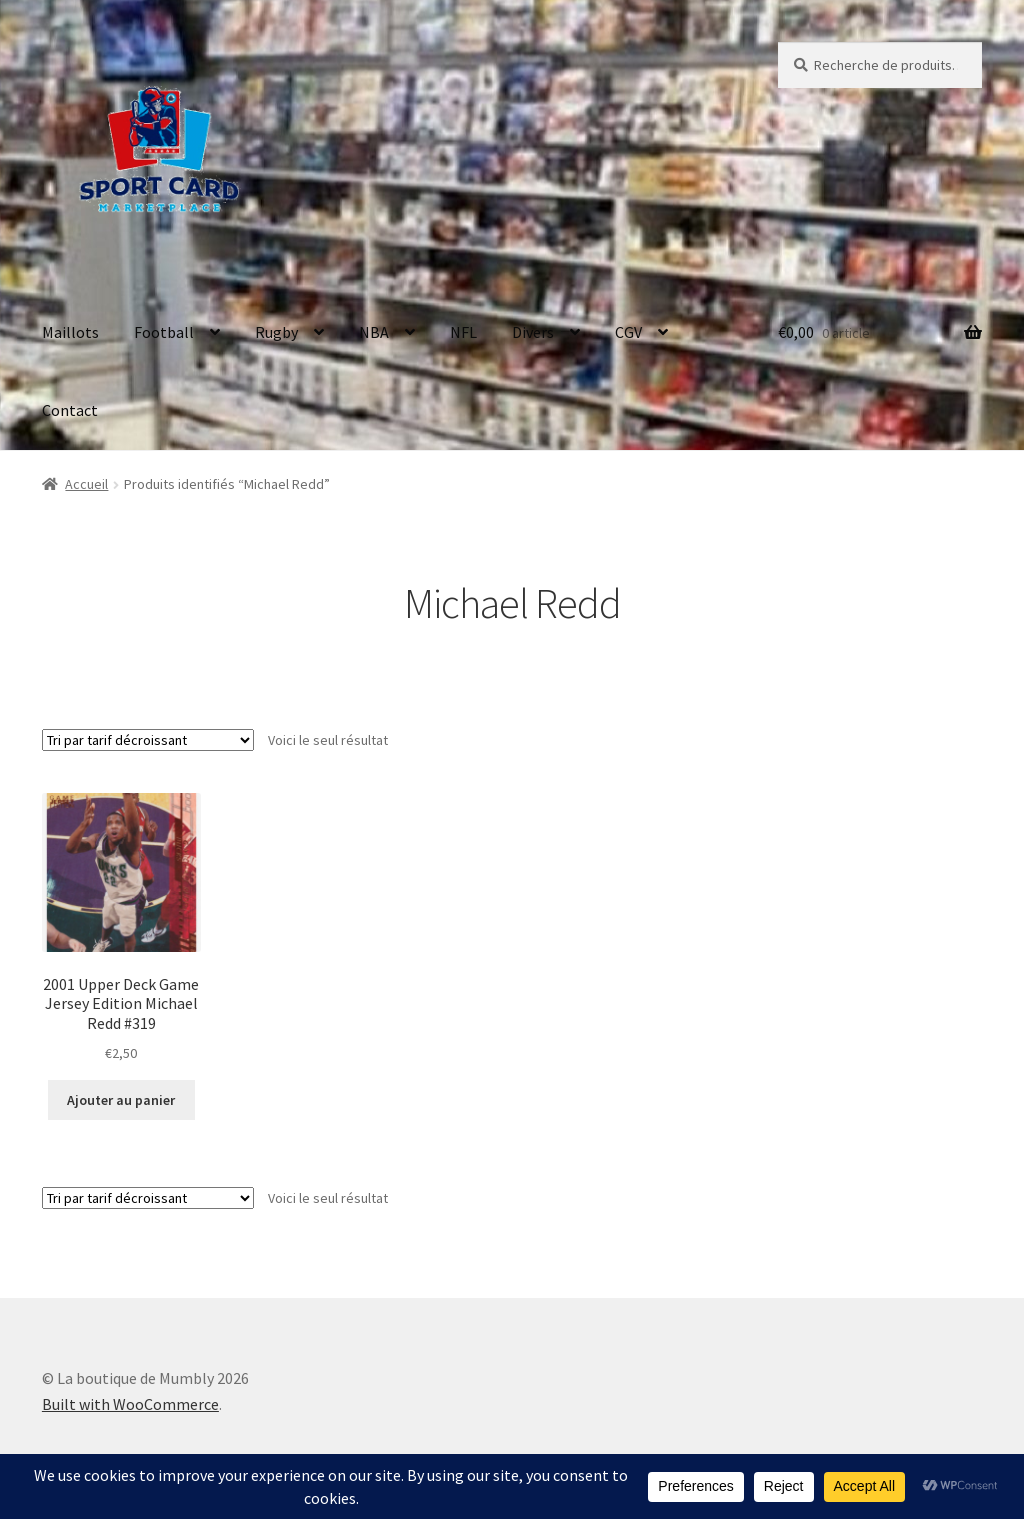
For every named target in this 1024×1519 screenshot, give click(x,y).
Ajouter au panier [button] (121, 1100)
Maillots (70, 332)
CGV (628, 332)
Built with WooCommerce (130, 1404)
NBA (374, 332)
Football (164, 332)
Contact (70, 410)
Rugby (276, 332)
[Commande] (148, 740)
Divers (533, 332)
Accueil (86, 484)
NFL (463, 332)
